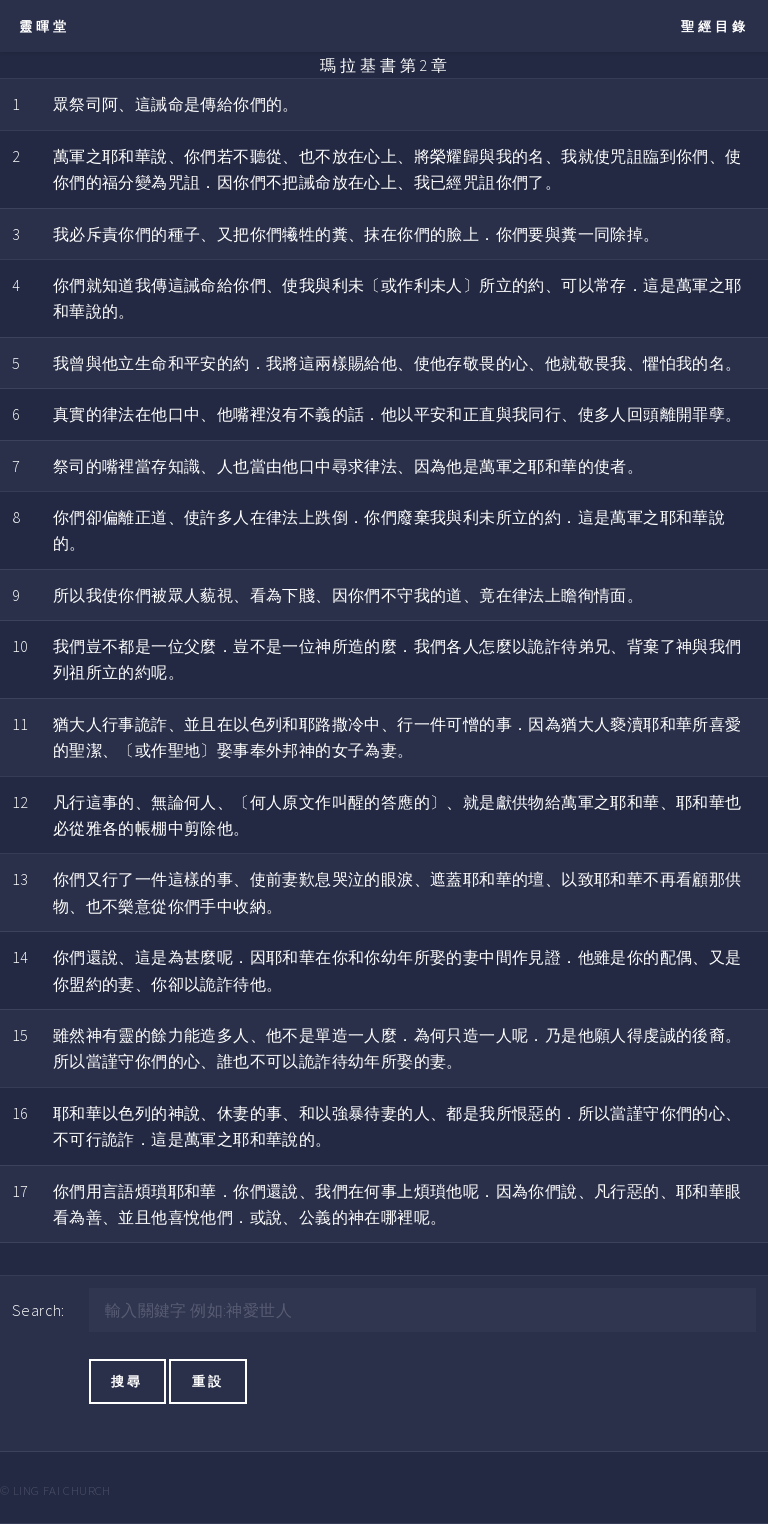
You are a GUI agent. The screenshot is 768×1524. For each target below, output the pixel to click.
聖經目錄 (715, 26)
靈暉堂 (44, 26)
